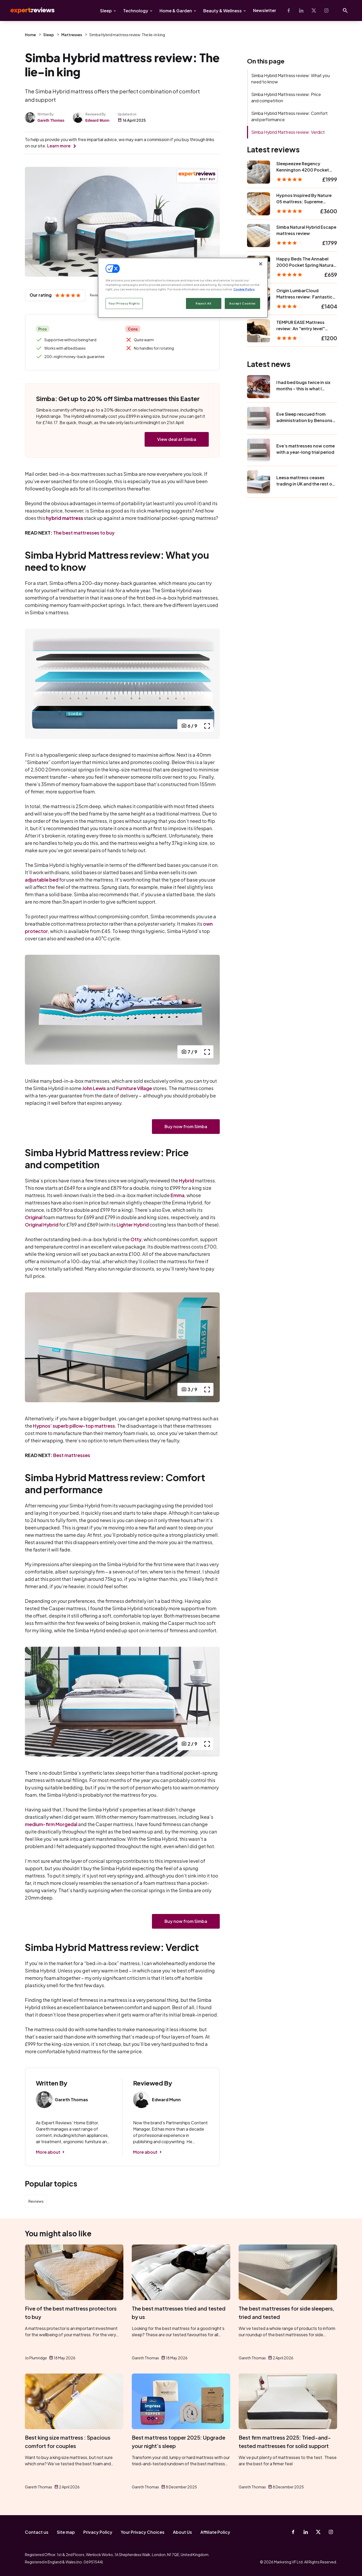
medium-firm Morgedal (51, 1824)
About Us (182, 2532)
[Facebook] (288, 10)
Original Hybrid (41, 1225)
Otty (135, 1239)
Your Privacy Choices (142, 2532)
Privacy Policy (97, 2532)
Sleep (106, 10)
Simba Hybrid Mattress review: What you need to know (290, 78)
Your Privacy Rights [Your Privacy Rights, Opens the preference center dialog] (124, 303)
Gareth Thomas (50, 120)
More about (48, 2152)
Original (33, 1217)
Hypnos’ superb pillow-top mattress (74, 1426)
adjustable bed (41, 880)
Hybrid (186, 1180)
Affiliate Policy (215, 2532)
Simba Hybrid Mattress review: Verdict (288, 132)
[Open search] (345, 10)
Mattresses (71, 34)
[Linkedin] (301, 10)
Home (30, 34)
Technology (135, 10)
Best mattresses (71, 1455)
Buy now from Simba (185, 1126)
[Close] (260, 264)
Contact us (36, 2532)
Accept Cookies (242, 303)
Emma (177, 1195)
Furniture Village (134, 1088)
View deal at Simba (176, 439)
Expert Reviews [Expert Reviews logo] (28, 10)
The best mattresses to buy (83, 533)
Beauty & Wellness (222, 10)
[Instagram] (326, 10)
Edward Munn (97, 120)
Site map (66, 2532)
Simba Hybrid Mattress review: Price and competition (286, 97)
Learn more (58, 145)
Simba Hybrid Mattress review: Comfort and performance (289, 116)
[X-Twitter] (314, 10)
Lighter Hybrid (133, 1225)
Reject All (203, 303)
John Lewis (94, 1088)
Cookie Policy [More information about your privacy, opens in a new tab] (244, 289)
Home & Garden (176, 10)
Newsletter (264, 10)
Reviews (35, 2201)
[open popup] (207, 725)
